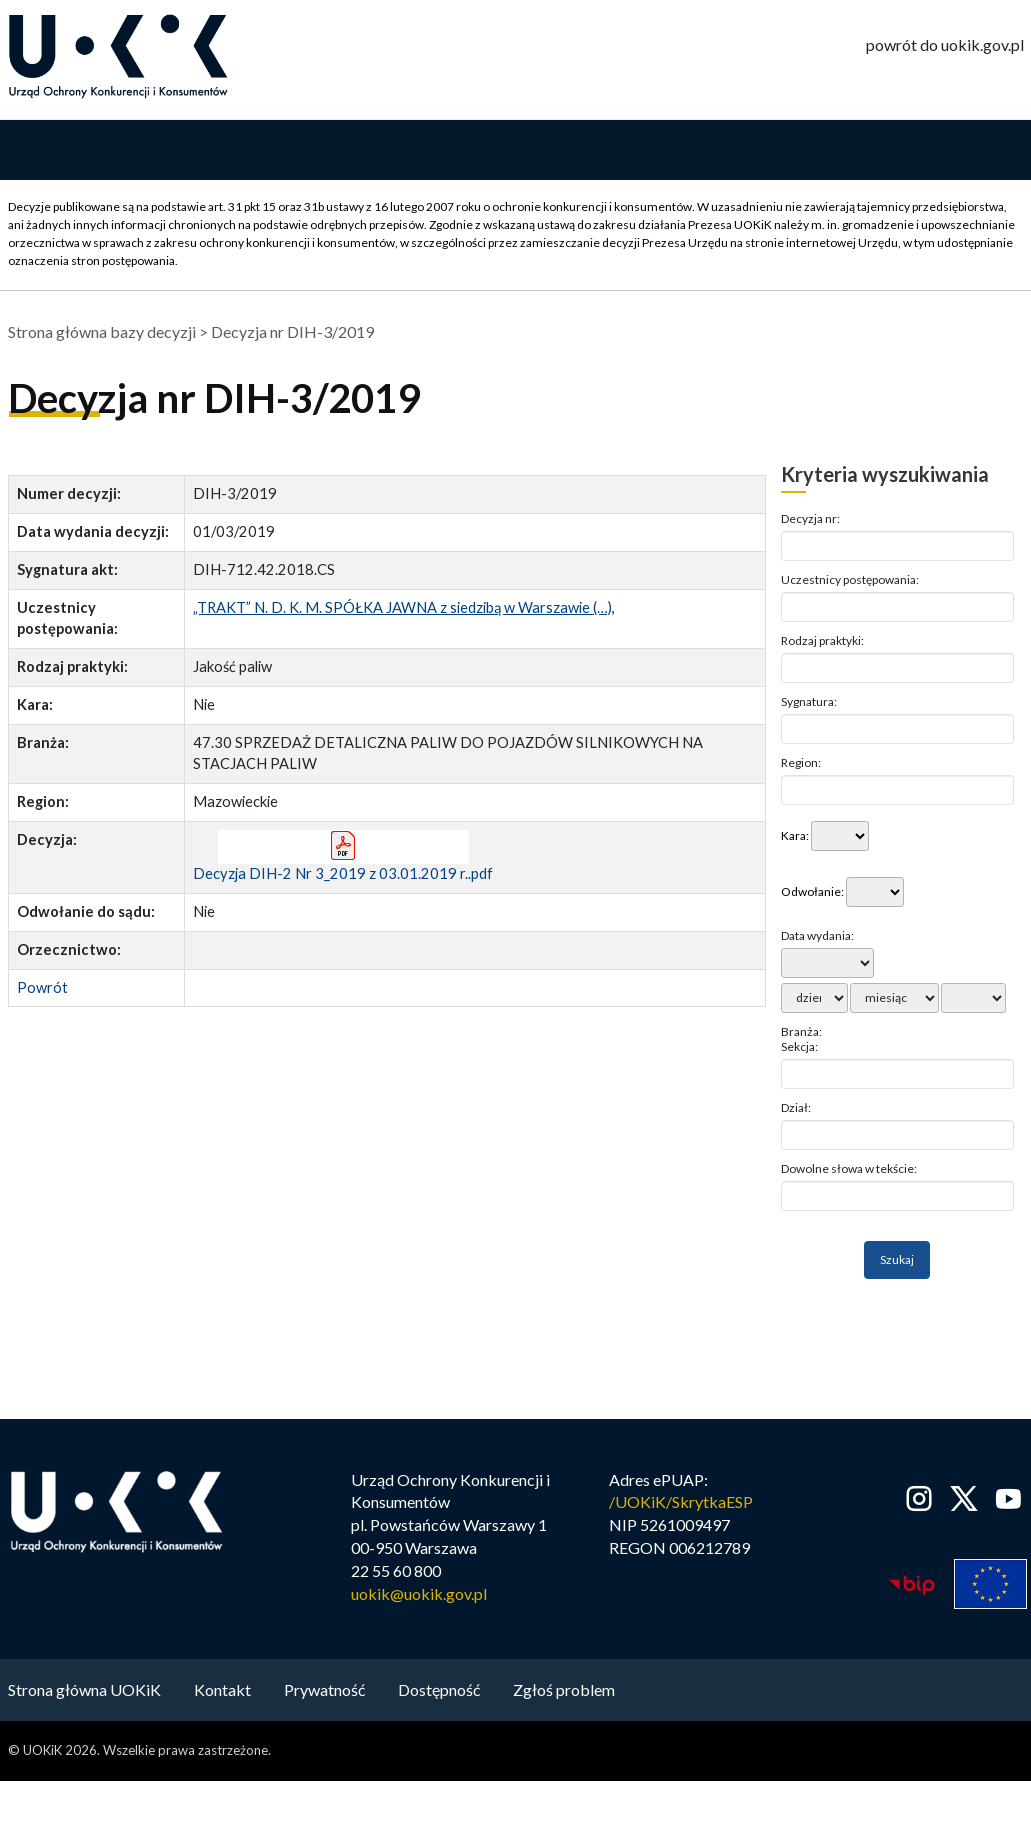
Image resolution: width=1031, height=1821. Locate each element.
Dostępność (439, 1689)
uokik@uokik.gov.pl (419, 1594)
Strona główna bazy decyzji (102, 332)
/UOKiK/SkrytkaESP (681, 1502)
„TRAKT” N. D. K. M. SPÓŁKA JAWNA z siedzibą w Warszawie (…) (402, 608)
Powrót (42, 987)
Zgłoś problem (564, 1689)
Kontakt (222, 1689)
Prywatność (324, 1689)
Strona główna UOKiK (84, 1689)
